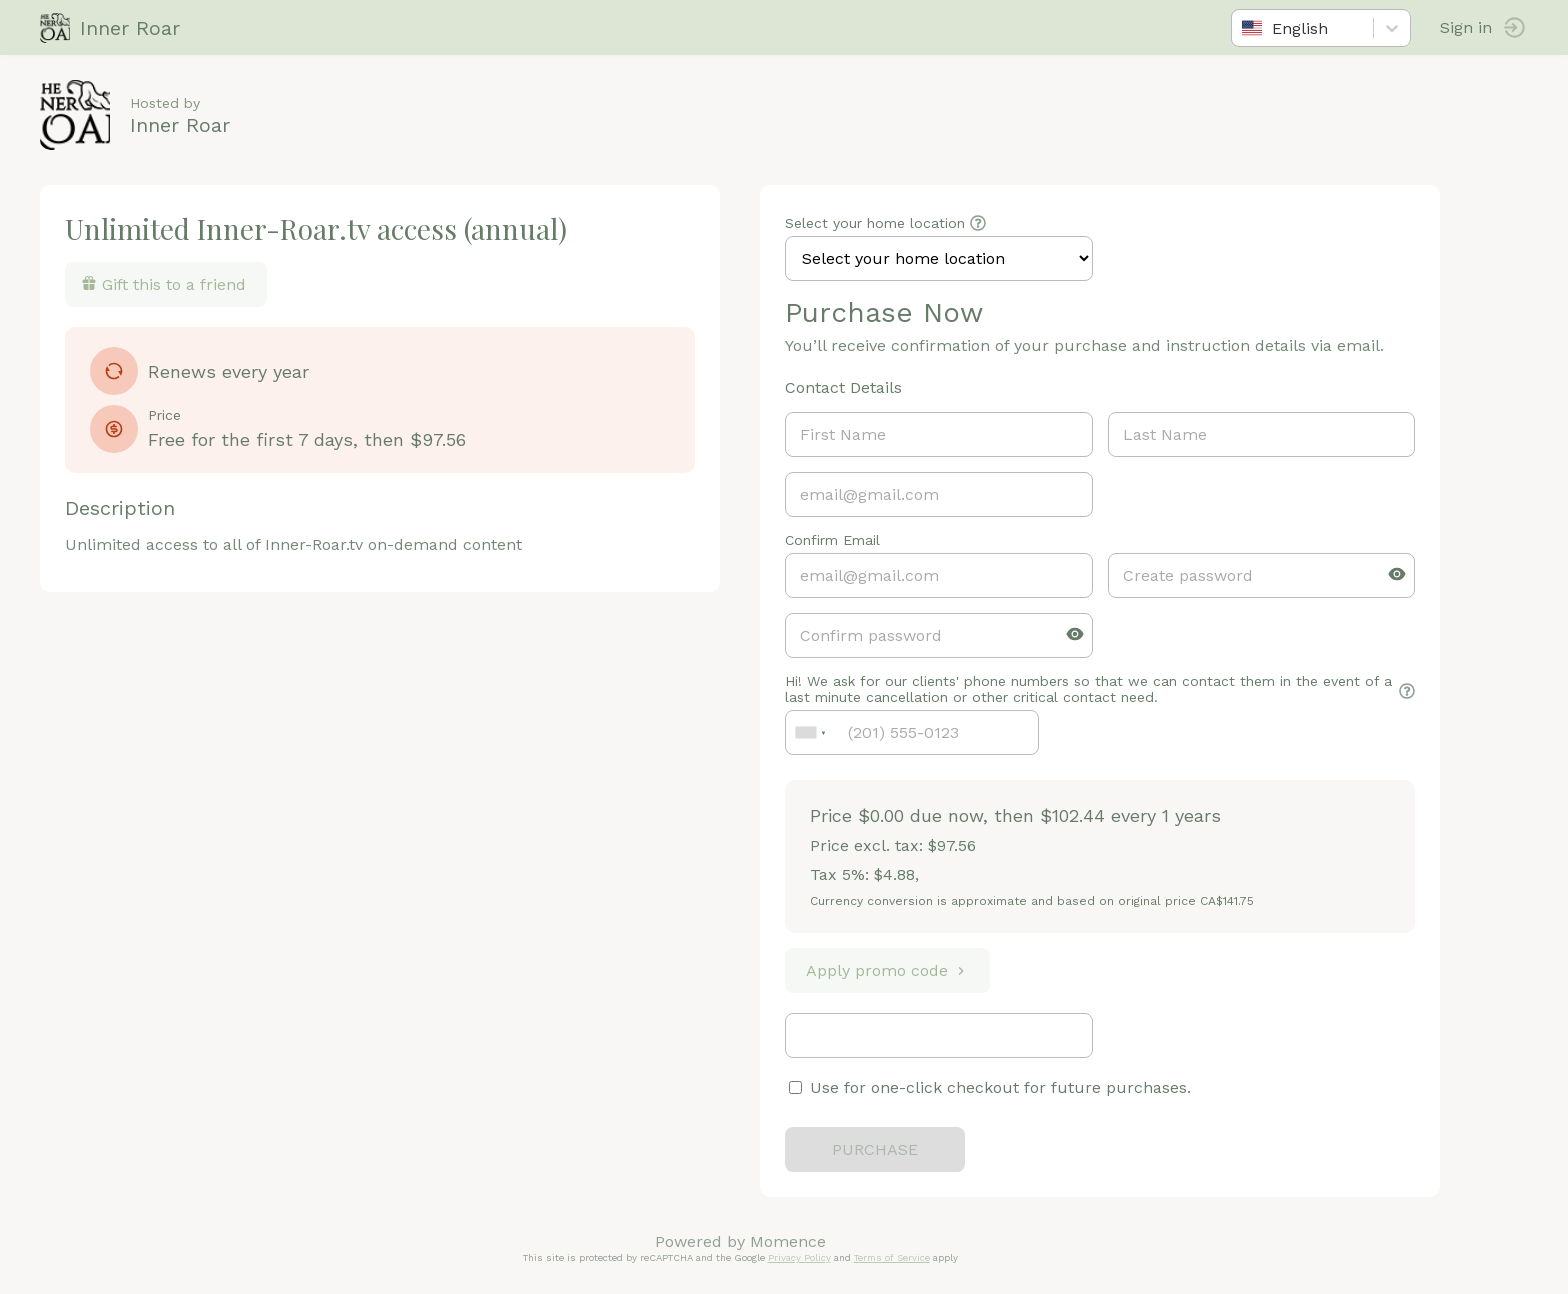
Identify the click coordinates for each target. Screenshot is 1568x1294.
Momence (788, 1241)
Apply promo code (887, 970)
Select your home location (875, 223)
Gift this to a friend (163, 284)
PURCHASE (875, 1149)
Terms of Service (892, 1257)
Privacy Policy (799, 1257)
